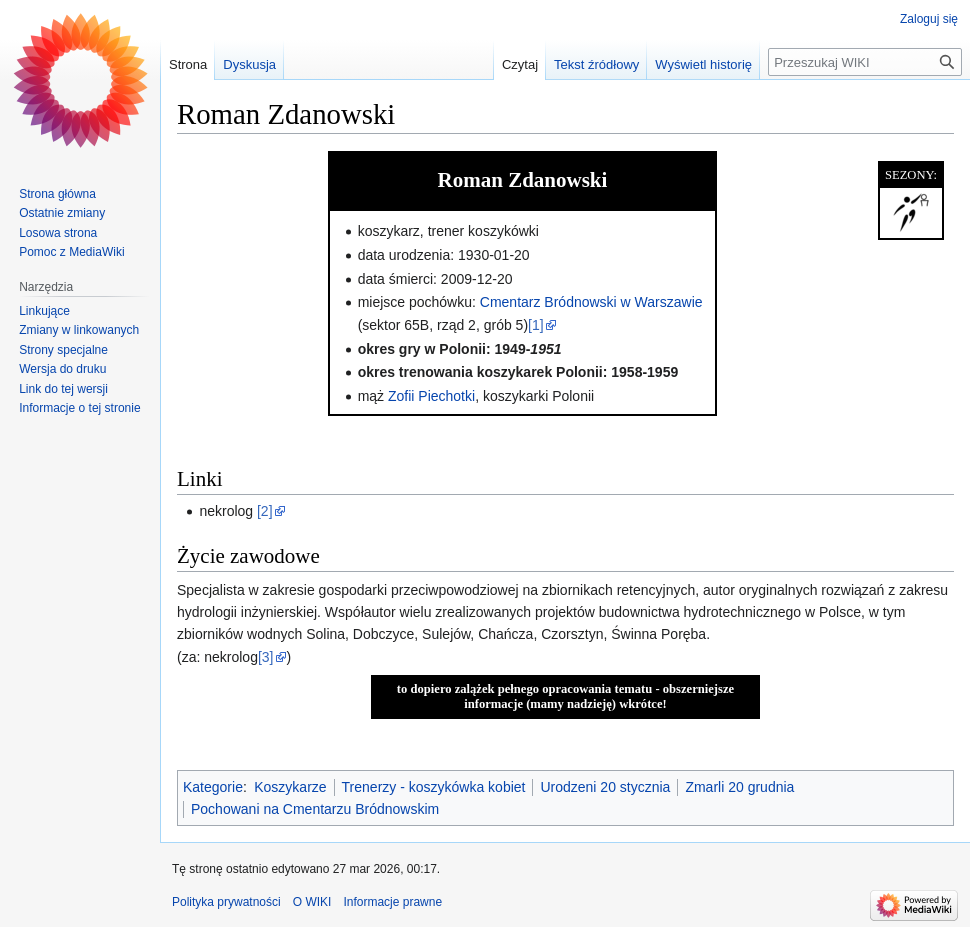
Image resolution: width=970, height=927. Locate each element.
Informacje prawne (392, 902)
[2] (265, 511)
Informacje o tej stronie (79, 408)
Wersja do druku (62, 369)
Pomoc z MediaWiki (71, 252)
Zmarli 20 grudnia (739, 787)
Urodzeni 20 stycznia (605, 787)
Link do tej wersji (63, 389)
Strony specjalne (63, 350)
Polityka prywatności (226, 902)
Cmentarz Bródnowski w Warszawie (591, 302)
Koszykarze (290, 787)
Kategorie (213, 787)
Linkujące (44, 311)
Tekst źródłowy (596, 64)
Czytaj (520, 64)
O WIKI (312, 902)
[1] (536, 325)
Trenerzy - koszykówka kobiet (434, 787)
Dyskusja (249, 64)
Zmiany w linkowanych (79, 330)
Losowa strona (58, 233)
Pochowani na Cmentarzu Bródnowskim (315, 809)
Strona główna (57, 194)
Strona (188, 64)
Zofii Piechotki (431, 396)
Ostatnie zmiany (62, 213)
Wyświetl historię (703, 64)
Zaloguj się (929, 19)
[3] (266, 657)
